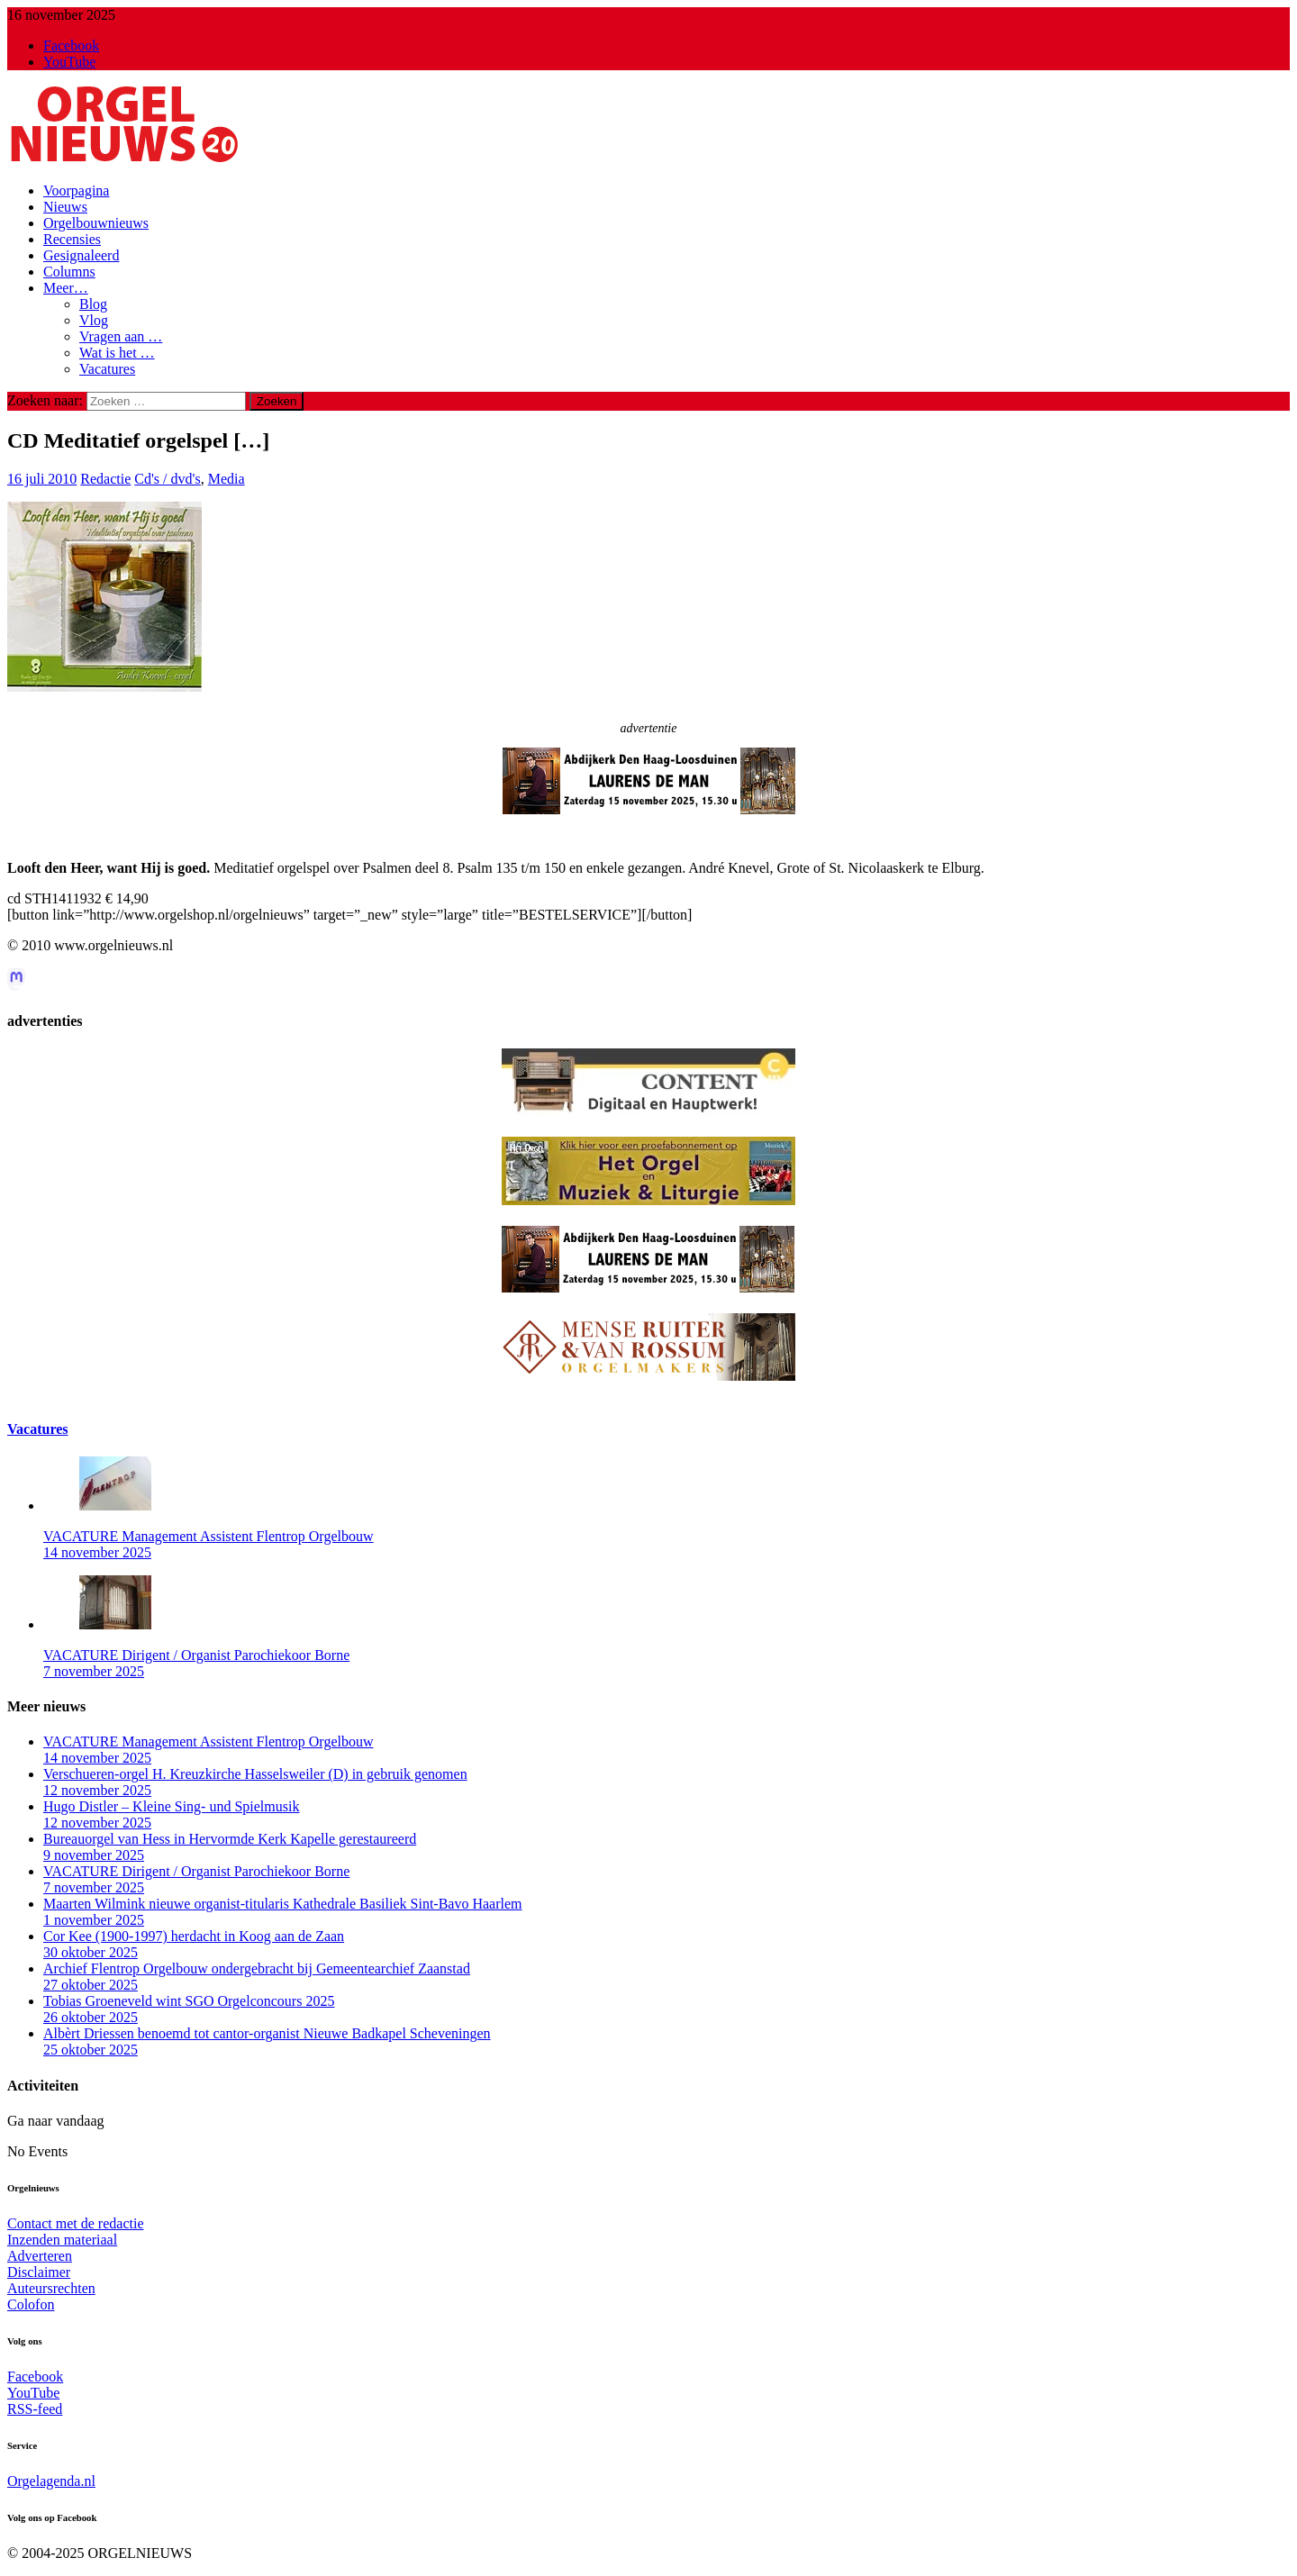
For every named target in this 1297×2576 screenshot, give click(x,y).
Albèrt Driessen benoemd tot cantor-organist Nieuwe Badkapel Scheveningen (267, 2033)
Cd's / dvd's (167, 478)
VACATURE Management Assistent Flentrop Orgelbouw (208, 1536)
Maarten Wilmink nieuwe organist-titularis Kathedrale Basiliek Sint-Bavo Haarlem (282, 1903)
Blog (93, 304)
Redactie (105, 478)
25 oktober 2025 (90, 2049)
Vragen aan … (120, 336)
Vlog (93, 320)
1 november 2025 (93, 1919)
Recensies (72, 239)
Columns (69, 271)
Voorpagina (76, 190)
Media (226, 478)
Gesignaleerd (81, 255)
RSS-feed (34, 2409)
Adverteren (39, 2255)
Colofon (30, 2304)
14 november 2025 (97, 1552)
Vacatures (107, 368)
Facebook (35, 2376)
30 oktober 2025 (90, 1952)
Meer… (65, 287)
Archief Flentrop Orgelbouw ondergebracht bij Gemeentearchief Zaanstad (256, 1968)
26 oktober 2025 (90, 2017)
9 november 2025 (93, 1855)
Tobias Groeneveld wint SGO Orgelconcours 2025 (188, 2001)
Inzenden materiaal (62, 2239)
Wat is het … (117, 352)
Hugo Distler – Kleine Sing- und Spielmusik (171, 1806)
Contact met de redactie (75, 2223)
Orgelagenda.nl (51, 2481)
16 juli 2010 (42, 478)
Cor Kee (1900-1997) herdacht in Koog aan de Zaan (193, 1936)
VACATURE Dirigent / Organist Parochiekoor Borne (196, 1655)
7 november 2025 (93, 1671)
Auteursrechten (51, 2288)
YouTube (33, 2392)
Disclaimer (38, 2272)
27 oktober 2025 (90, 1984)
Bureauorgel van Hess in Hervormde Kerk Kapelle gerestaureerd (229, 1838)
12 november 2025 (97, 1790)
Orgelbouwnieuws (96, 223)
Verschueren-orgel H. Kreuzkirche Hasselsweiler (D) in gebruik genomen (255, 1774)
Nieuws (65, 206)
